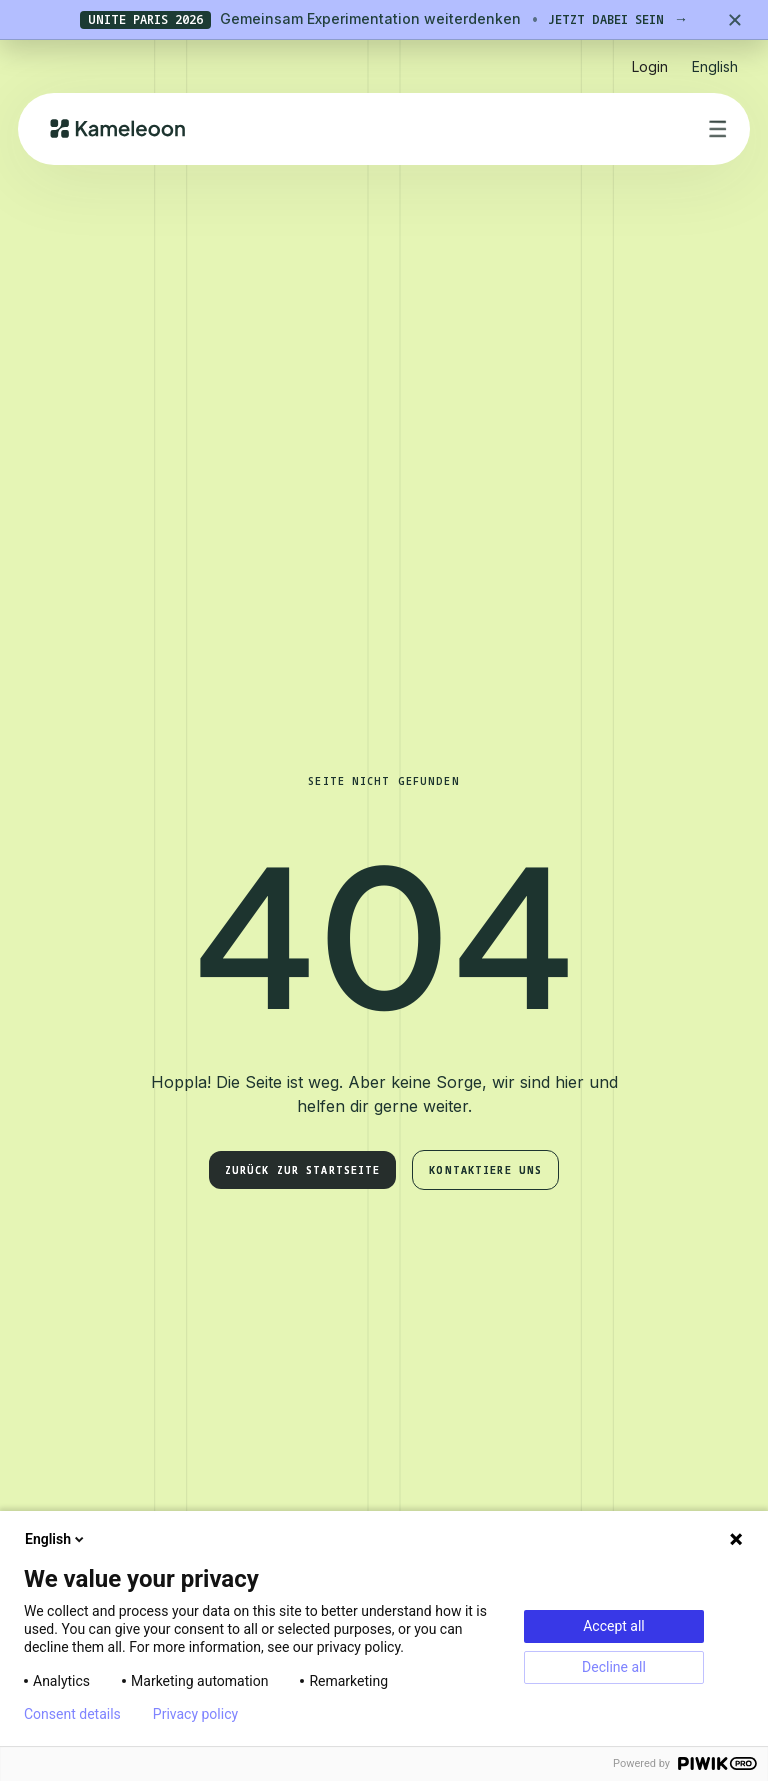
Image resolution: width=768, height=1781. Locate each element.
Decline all (614, 1667)
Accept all (614, 1626)
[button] (715, 58)
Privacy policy (195, 1714)
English (56, 1539)
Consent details (72, 1714)
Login (650, 66)
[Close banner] (735, 20)
